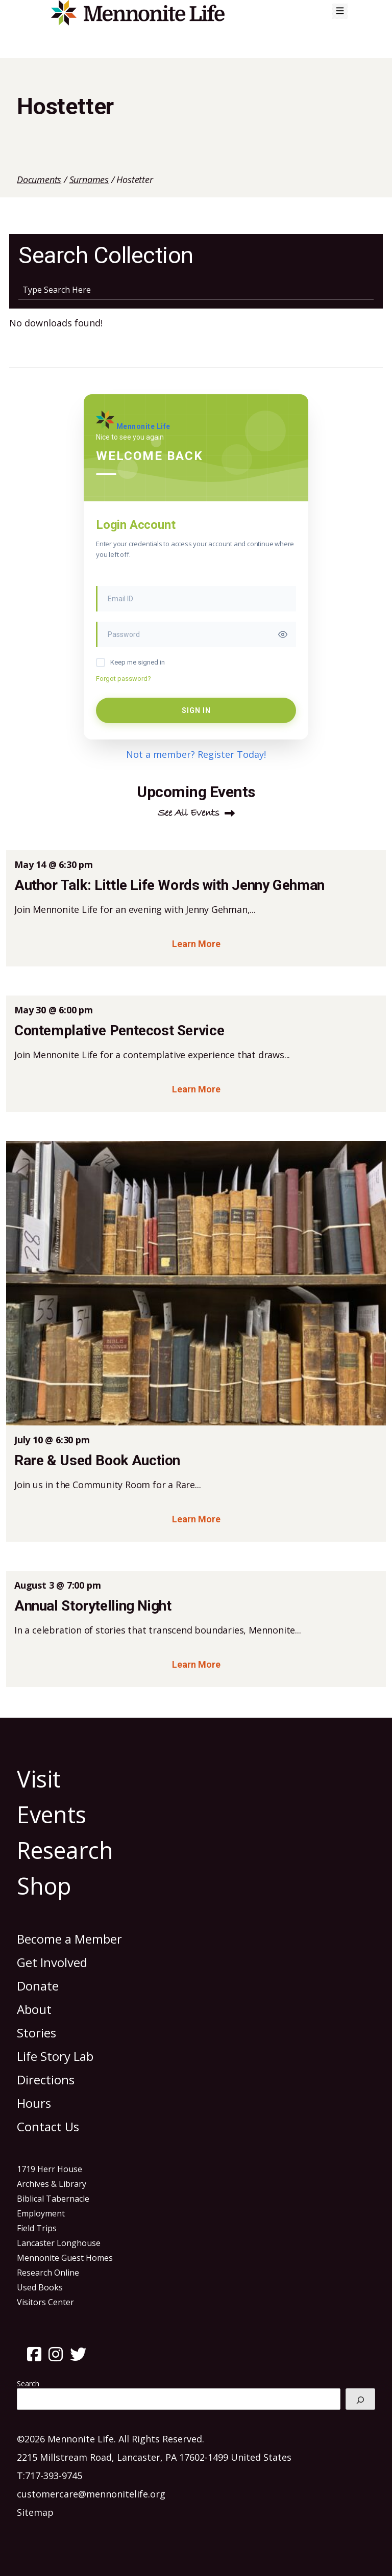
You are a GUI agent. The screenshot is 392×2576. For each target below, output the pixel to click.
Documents (39, 179)
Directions (46, 2079)
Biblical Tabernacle (53, 2198)
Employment (41, 2213)
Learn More (196, 943)
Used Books (40, 2287)
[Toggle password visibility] (283, 634)
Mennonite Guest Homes (65, 2257)
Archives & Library (51, 2183)
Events (51, 1814)
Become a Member (69, 1938)
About (34, 2009)
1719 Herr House (49, 2169)
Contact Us (48, 2126)
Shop (44, 1885)
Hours (34, 2103)
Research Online (48, 2272)
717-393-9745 (53, 2475)
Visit (39, 1778)
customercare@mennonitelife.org (91, 2494)
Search (28, 2383)
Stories (36, 2032)
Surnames (89, 179)
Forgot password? (123, 678)
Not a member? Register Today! (196, 754)
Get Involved (52, 1962)
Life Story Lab (55, 2056)
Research (65, 1850)
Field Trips (37, 2228)
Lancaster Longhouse (59, 2243)
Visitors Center (45, 2302)
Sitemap (35, 2512)
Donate (38, 1985)
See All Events (188, 813)
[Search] (360, 2399)
